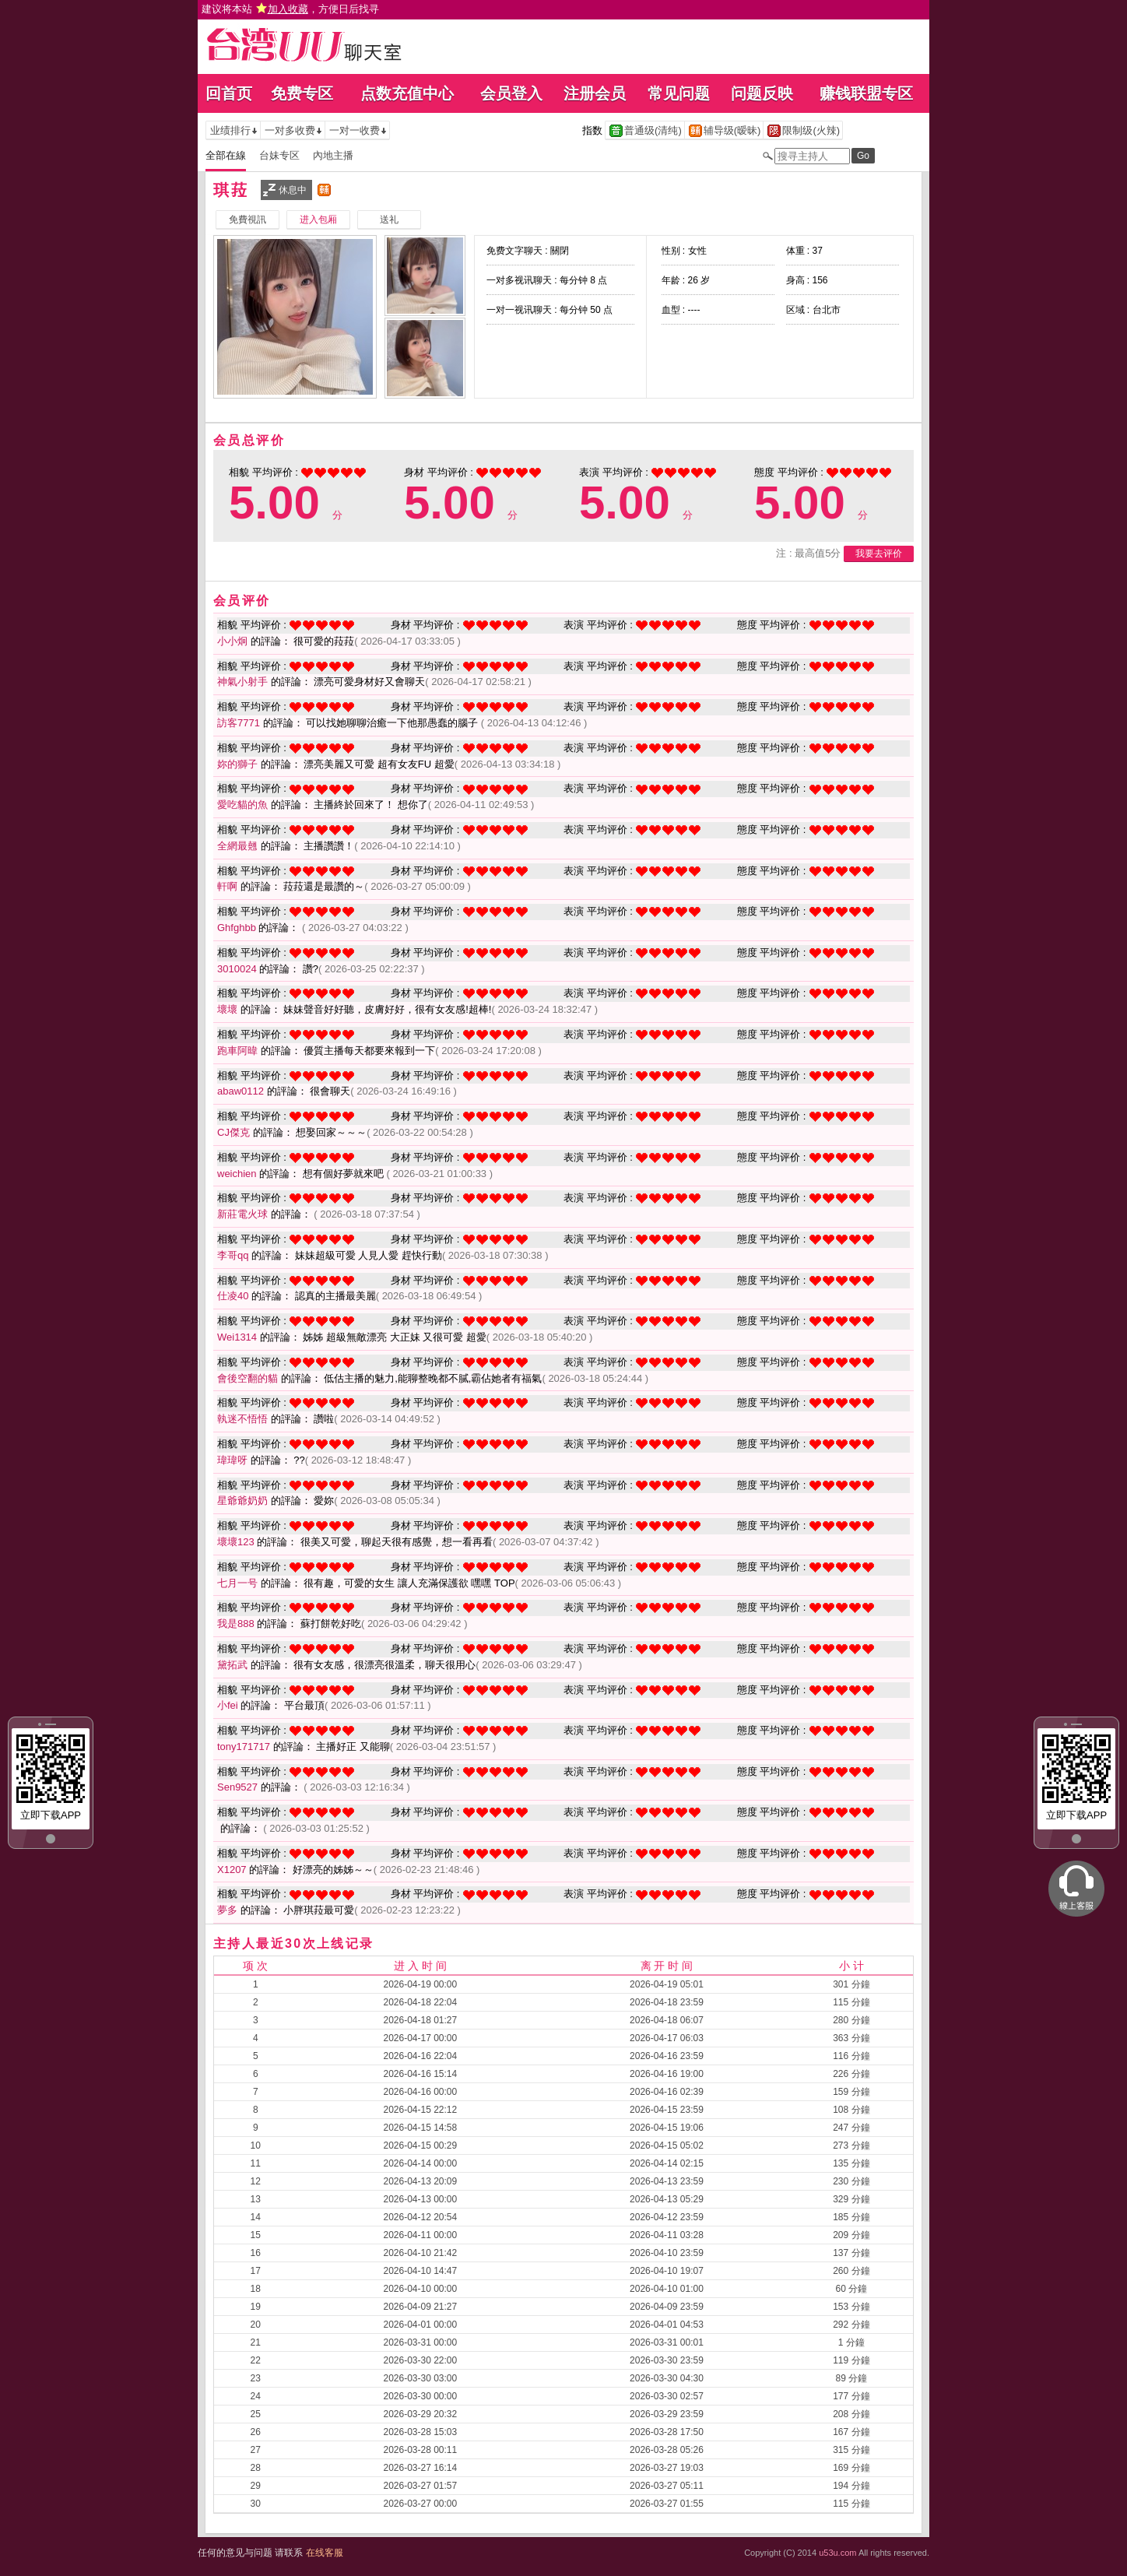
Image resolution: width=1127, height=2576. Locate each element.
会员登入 (511, 93)
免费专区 (302, 93)
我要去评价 (878, 553)
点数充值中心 (407, 93)
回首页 (228, 93)
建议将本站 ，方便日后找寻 (290, 9)
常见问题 (679, 93)
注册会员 (595, 93)
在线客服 (324, 2552)
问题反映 (762, 93)
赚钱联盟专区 (866, 93)
